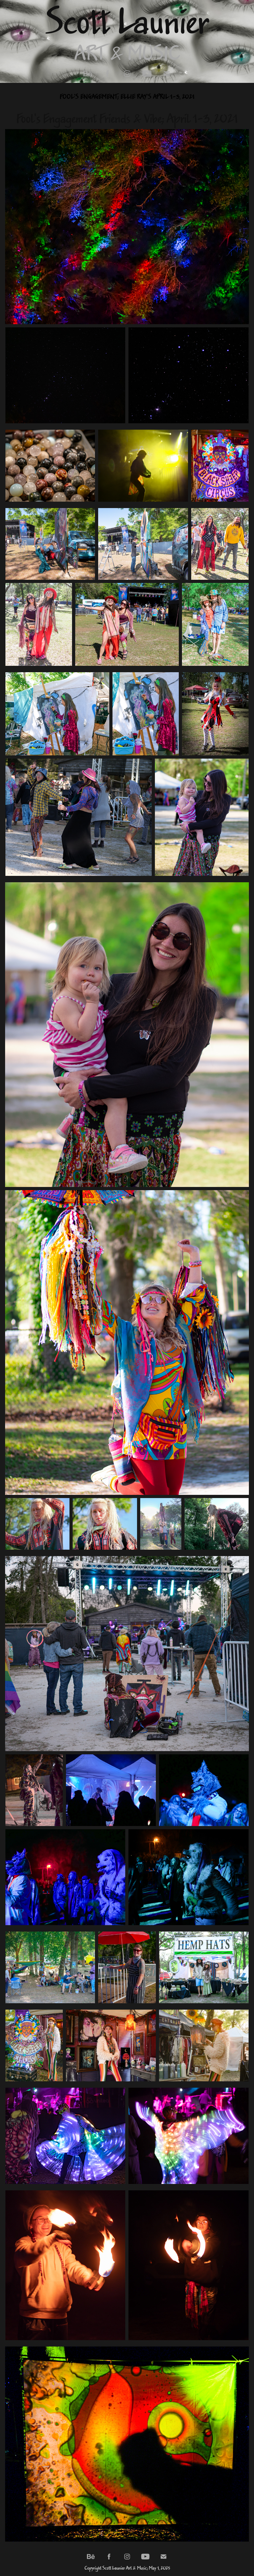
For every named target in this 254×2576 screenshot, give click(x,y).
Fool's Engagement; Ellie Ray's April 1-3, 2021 (127, 96)
